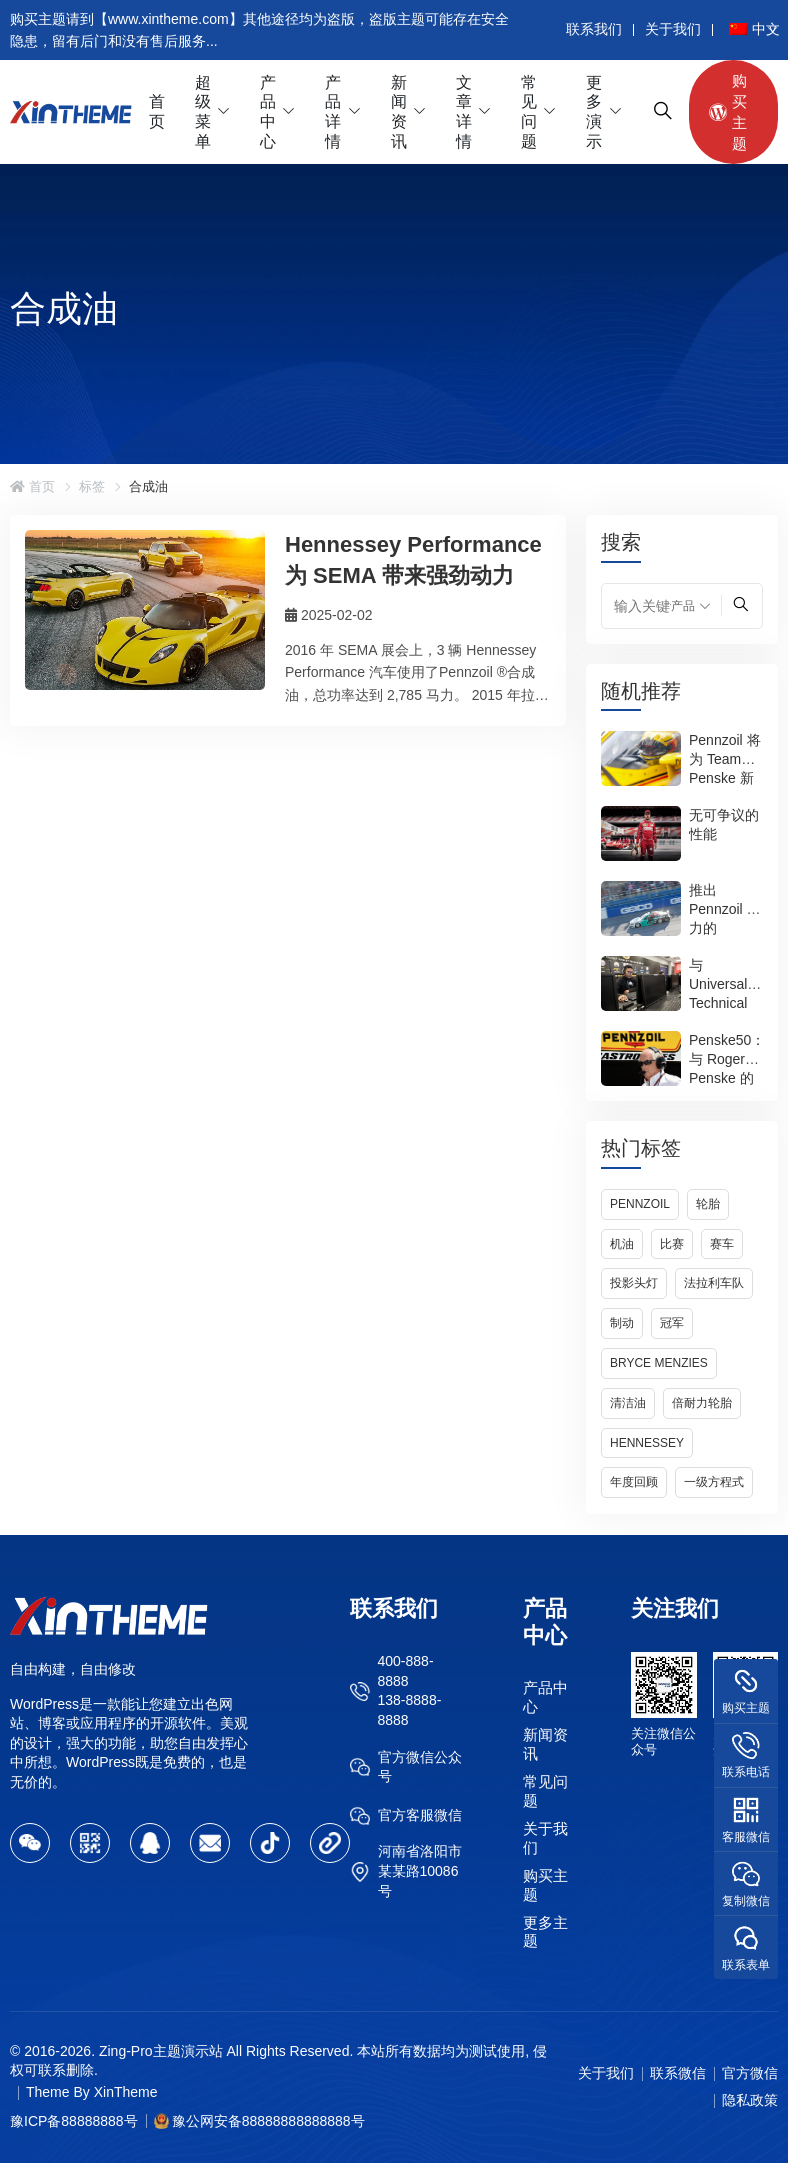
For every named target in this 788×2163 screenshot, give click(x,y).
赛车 (722, 1244)
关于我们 (673, 29)
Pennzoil (640, 1204)
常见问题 (529, 112)
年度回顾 (634, 1482)
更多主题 (545, 1931)
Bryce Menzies (659, 1363)
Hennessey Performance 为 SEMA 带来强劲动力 (413, 560)
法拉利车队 (714, 1283)
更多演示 (594, 112)
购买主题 (728, 112)
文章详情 (464, 112)
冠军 (672, 1323)
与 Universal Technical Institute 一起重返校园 (724, 1003)
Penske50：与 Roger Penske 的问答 (727, 1068)
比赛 (672, 1244)
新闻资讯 (399, 112)
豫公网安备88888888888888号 (268, 2121)
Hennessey (647, 1443)
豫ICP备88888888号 (74, 2121)
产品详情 (333, 112)
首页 (157, 111)
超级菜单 (203, 112)
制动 (622, 1323)
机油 (622, 1244)
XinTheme (126, 2092)
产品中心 (268, 112)
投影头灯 (634, 1283)
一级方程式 (714, 1482)
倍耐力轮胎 (702, 1403)
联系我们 (594, 29)
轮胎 (708, 1204)
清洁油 (628, 1403)
